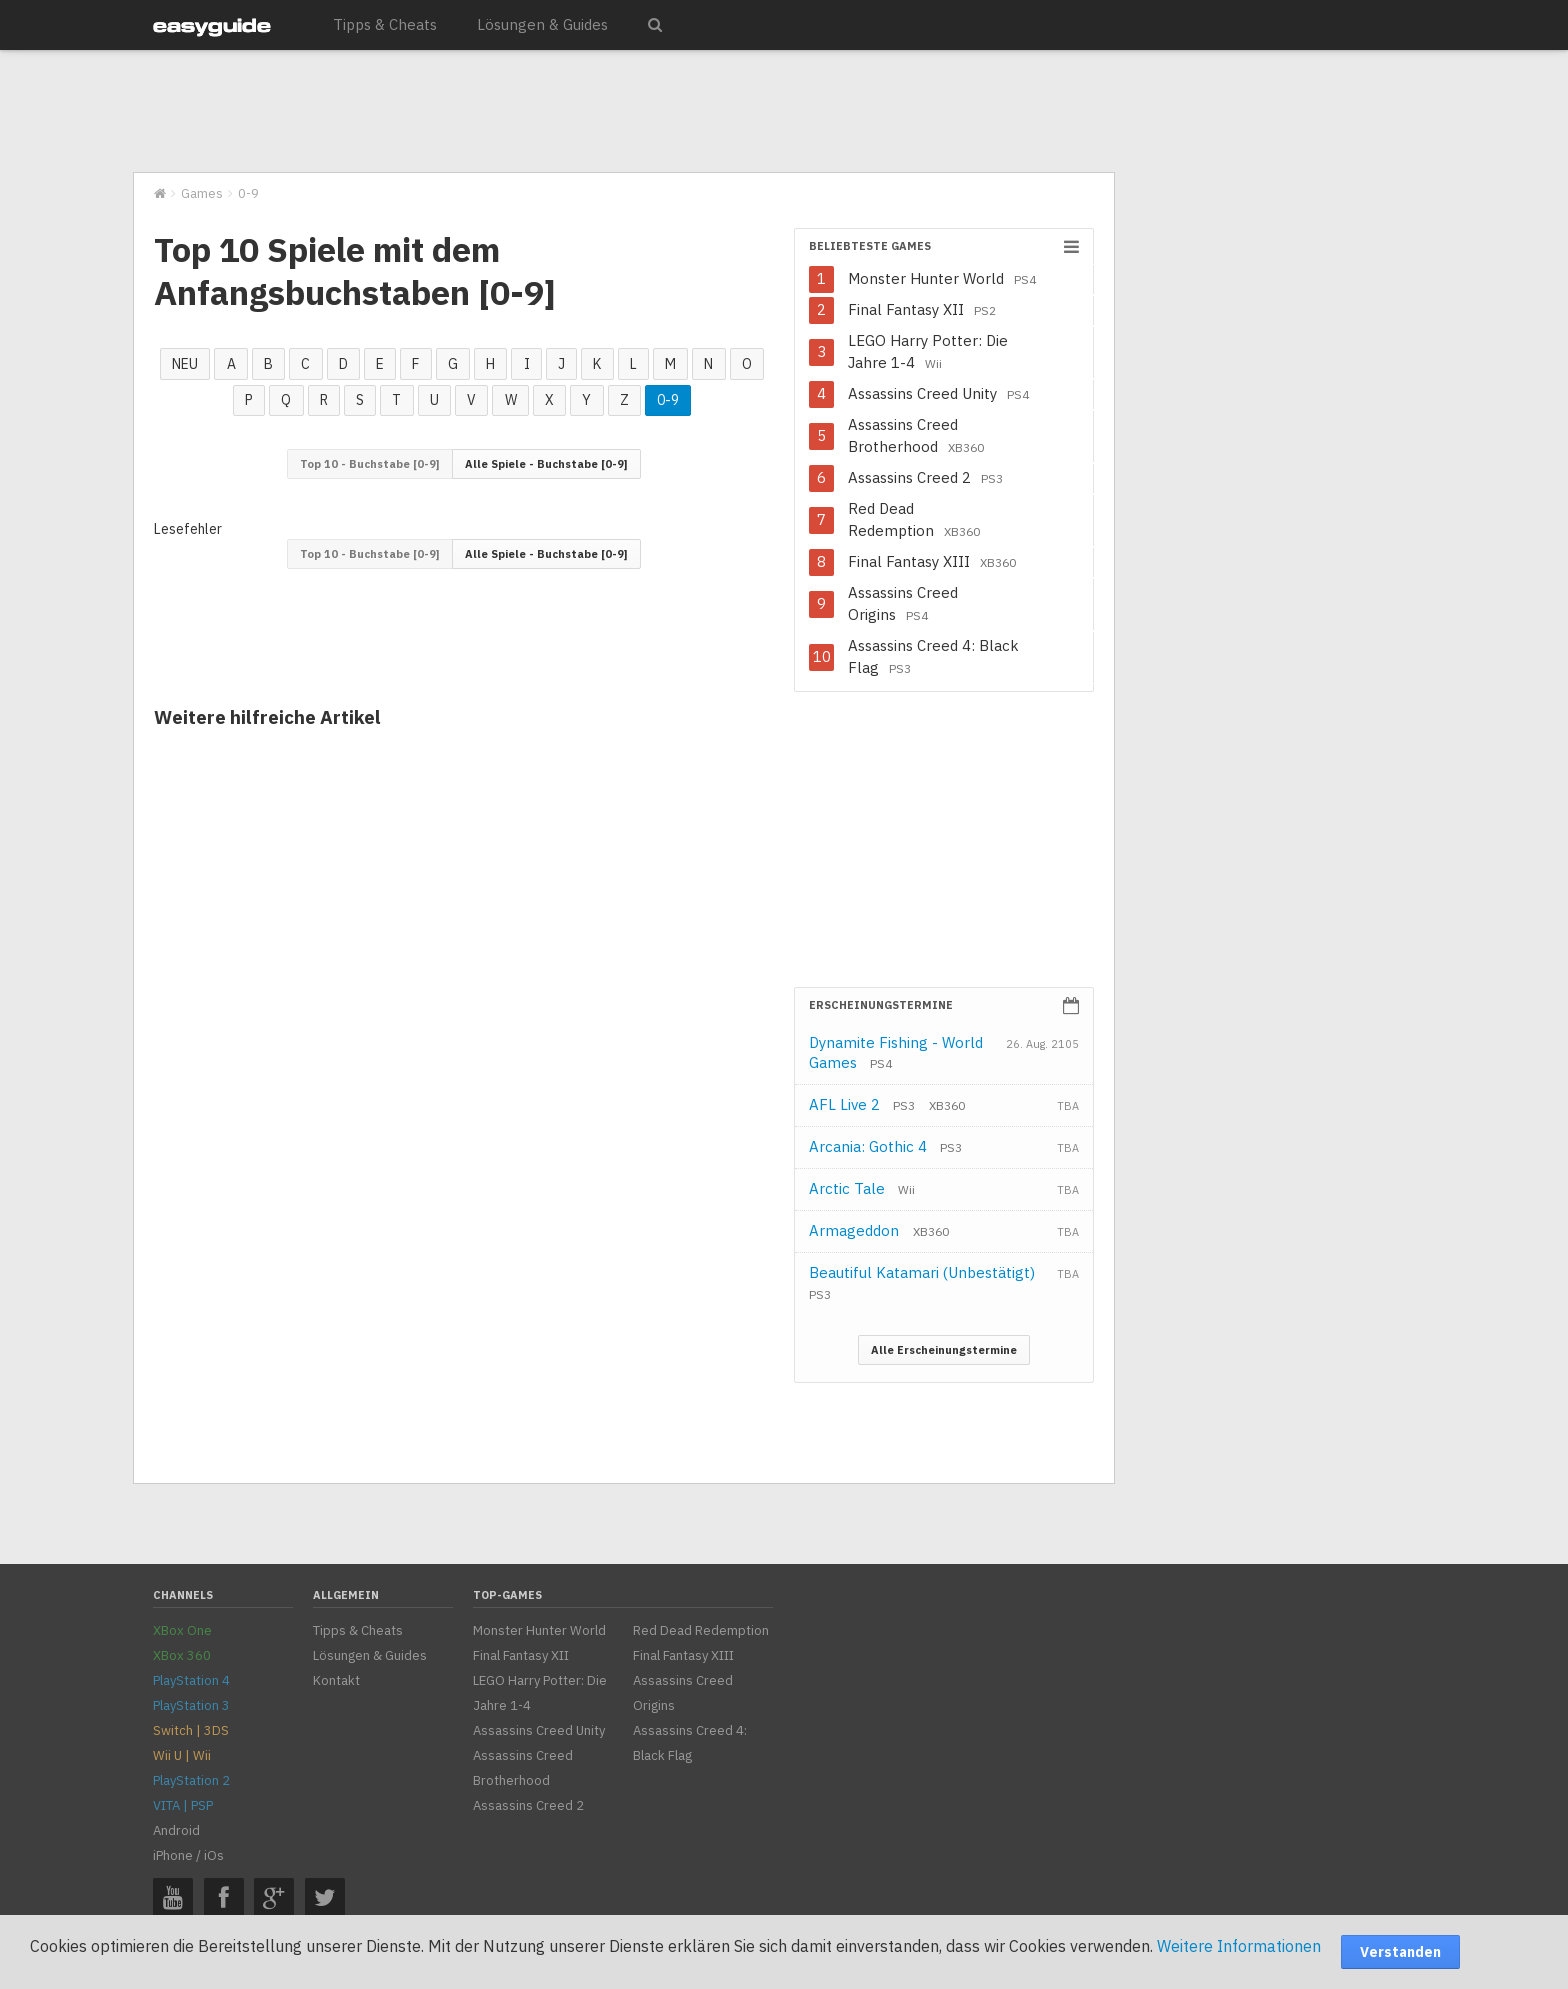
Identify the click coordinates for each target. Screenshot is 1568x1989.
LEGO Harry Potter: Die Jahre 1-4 (928, 351)
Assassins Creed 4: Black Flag (933, 656)
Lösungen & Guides (542, 24)
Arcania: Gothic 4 (885, 1146)
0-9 (668, 400)
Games (202, 193)
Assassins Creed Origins (903, 603)
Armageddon (879, 1230)
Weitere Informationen (1239, 1946)
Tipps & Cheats (385, 24)
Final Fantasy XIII (932, 561)
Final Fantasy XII (922, 309)
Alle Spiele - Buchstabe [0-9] (546, 464)
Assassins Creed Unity (938, 393)
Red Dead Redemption (914, 519)
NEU (185, 364)
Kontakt (336, 1680)
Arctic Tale (862, 1188)
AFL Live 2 (862, 1104)
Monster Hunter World (942, 278)
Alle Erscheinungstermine (944, 1350)
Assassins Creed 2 (925, 477)
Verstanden (1400, 1952)
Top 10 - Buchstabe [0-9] (370, 464)
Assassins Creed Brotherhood (916, 435)
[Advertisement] (623, 112)
